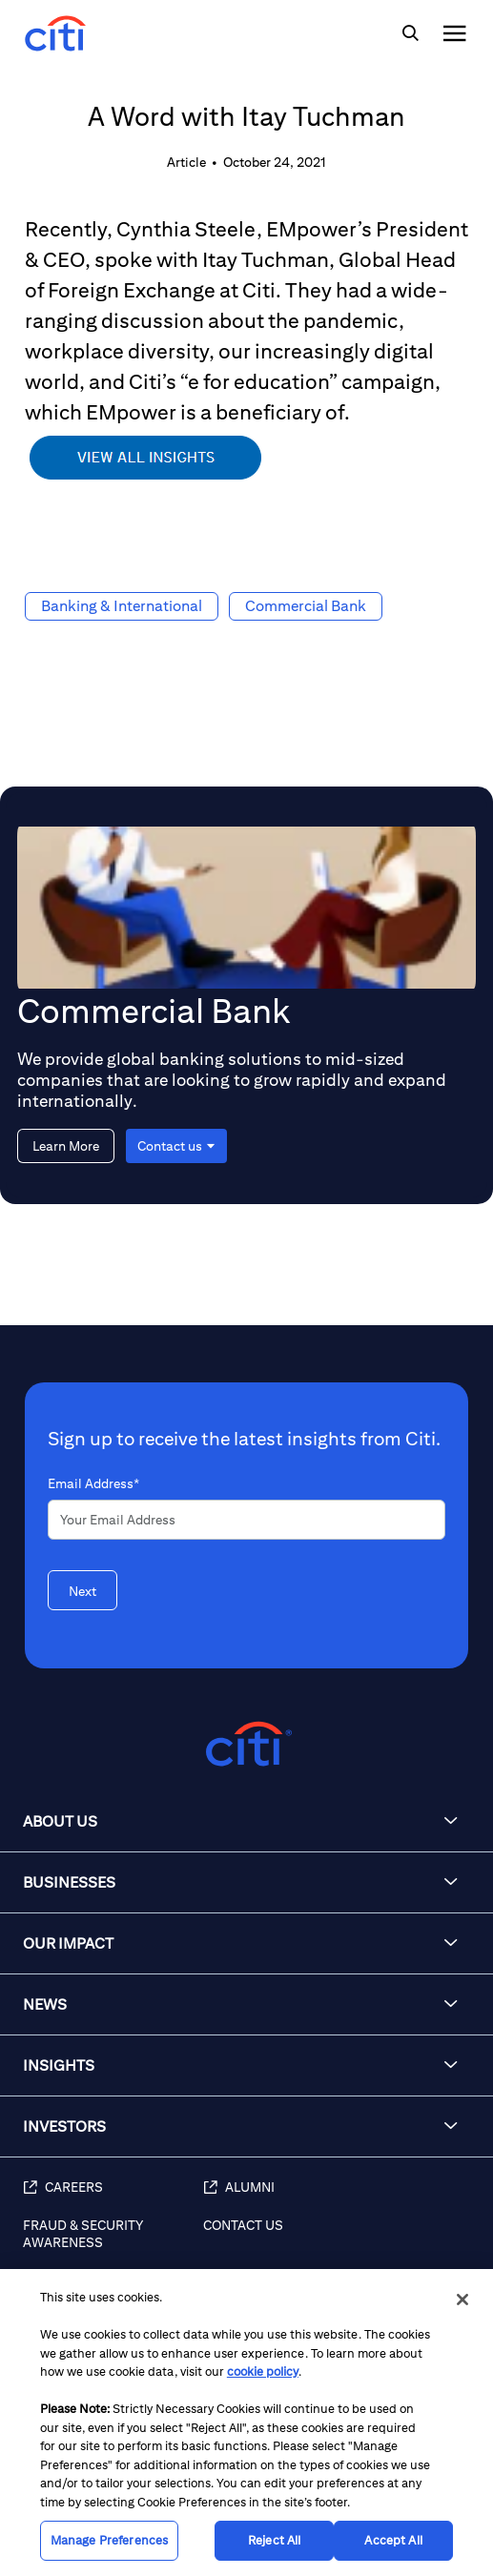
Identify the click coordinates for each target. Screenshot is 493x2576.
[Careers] (113, 2197)
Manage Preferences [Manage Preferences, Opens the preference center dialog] (109, 2540)
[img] (410, 33)
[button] (246, 1821)
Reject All (274, 2540)
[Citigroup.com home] (246, 1744)
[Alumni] (338, 2197)
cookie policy (262, 2371)
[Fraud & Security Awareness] (113, 2244)
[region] (246, 2422)
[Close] (462, 2299)
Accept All (392, 2540)
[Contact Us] (338, 2244)
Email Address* (93, 1483)
